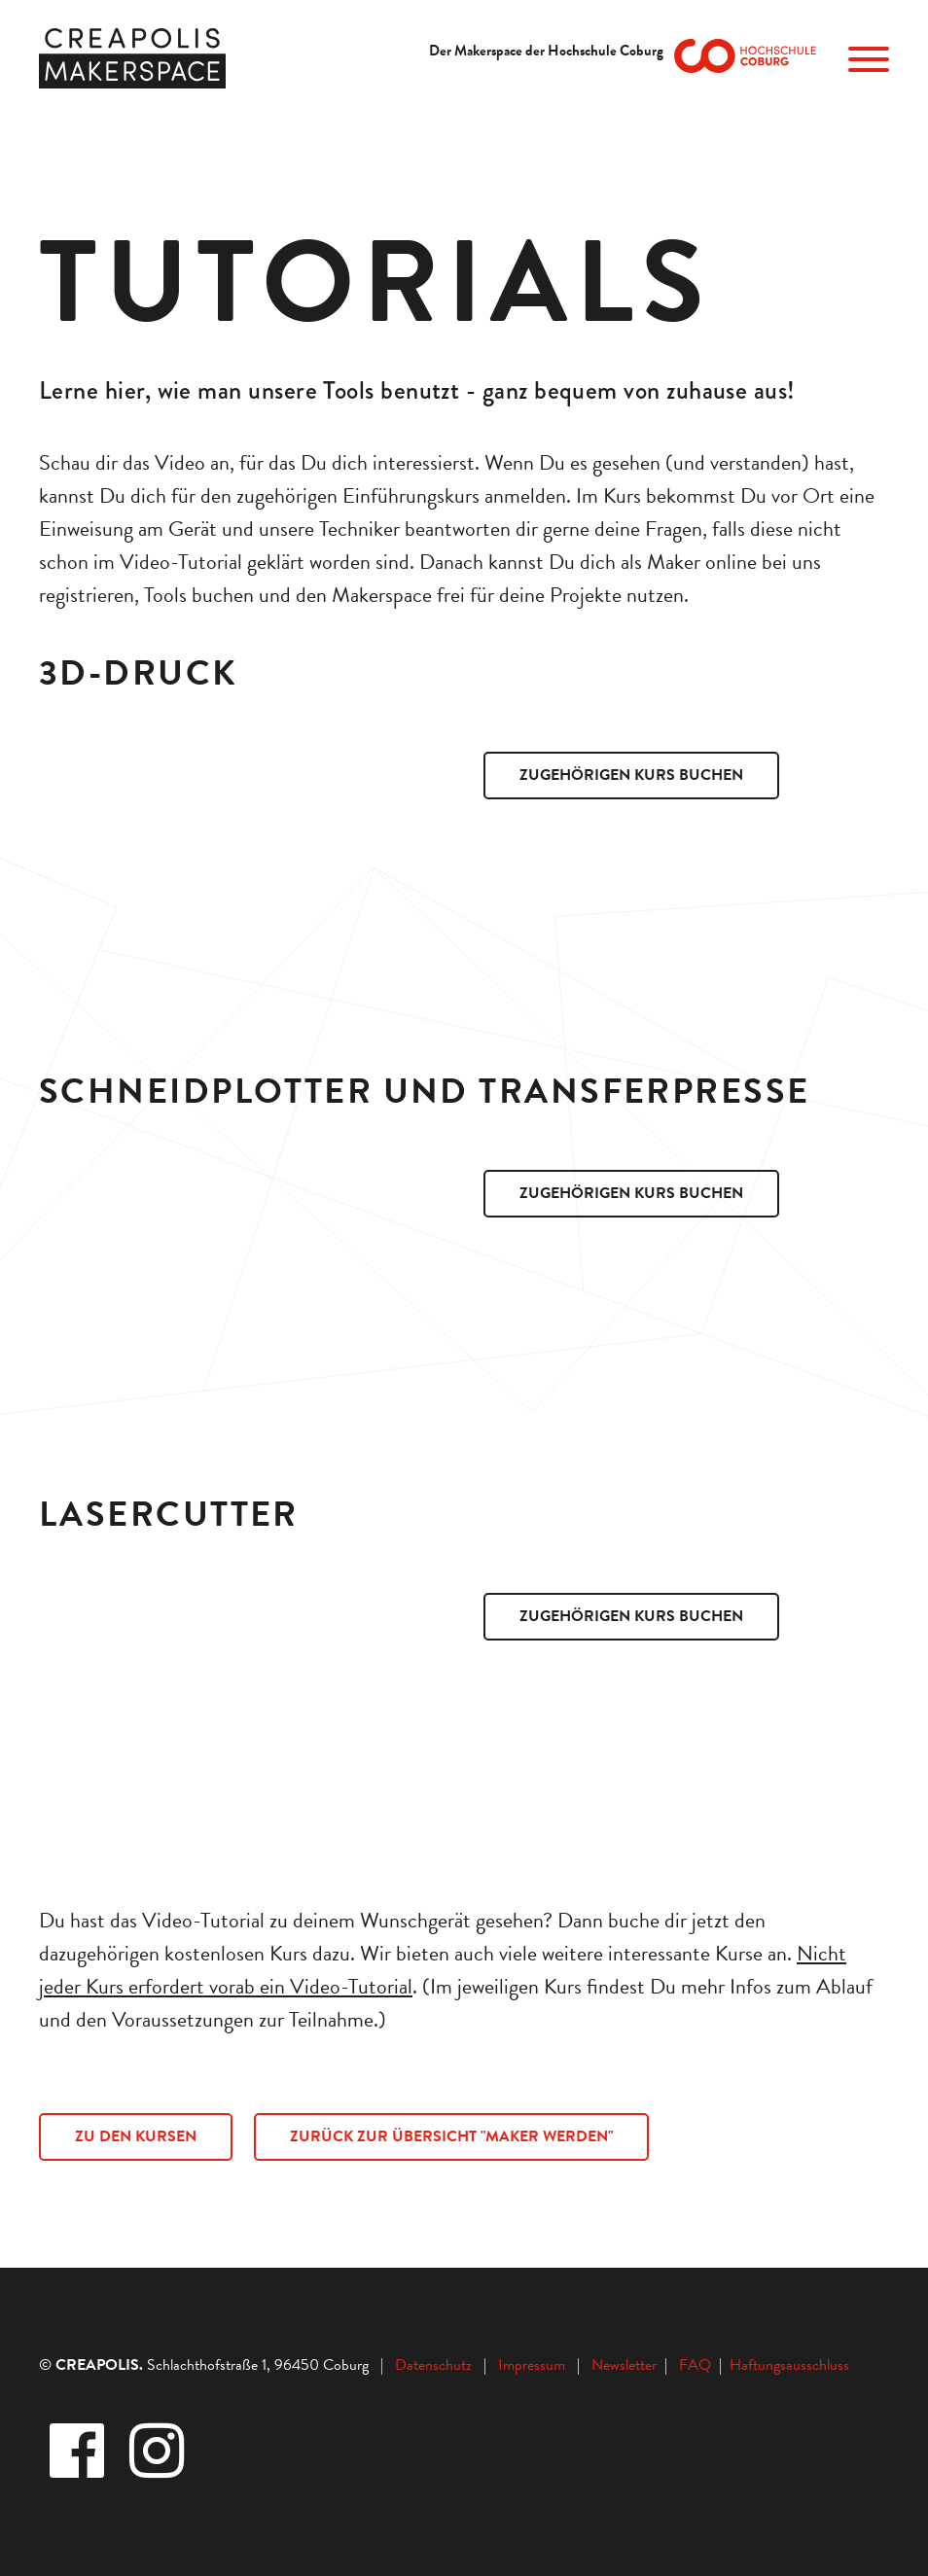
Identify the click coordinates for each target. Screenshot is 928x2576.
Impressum (531, 2365)
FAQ (699, 2365)
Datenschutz (433, 2365)
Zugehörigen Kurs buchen (631, 775)
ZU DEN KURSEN (135, 2136)
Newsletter (625, 2365)
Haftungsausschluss (789, 2365)
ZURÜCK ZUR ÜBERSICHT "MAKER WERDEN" (451, 2136)
